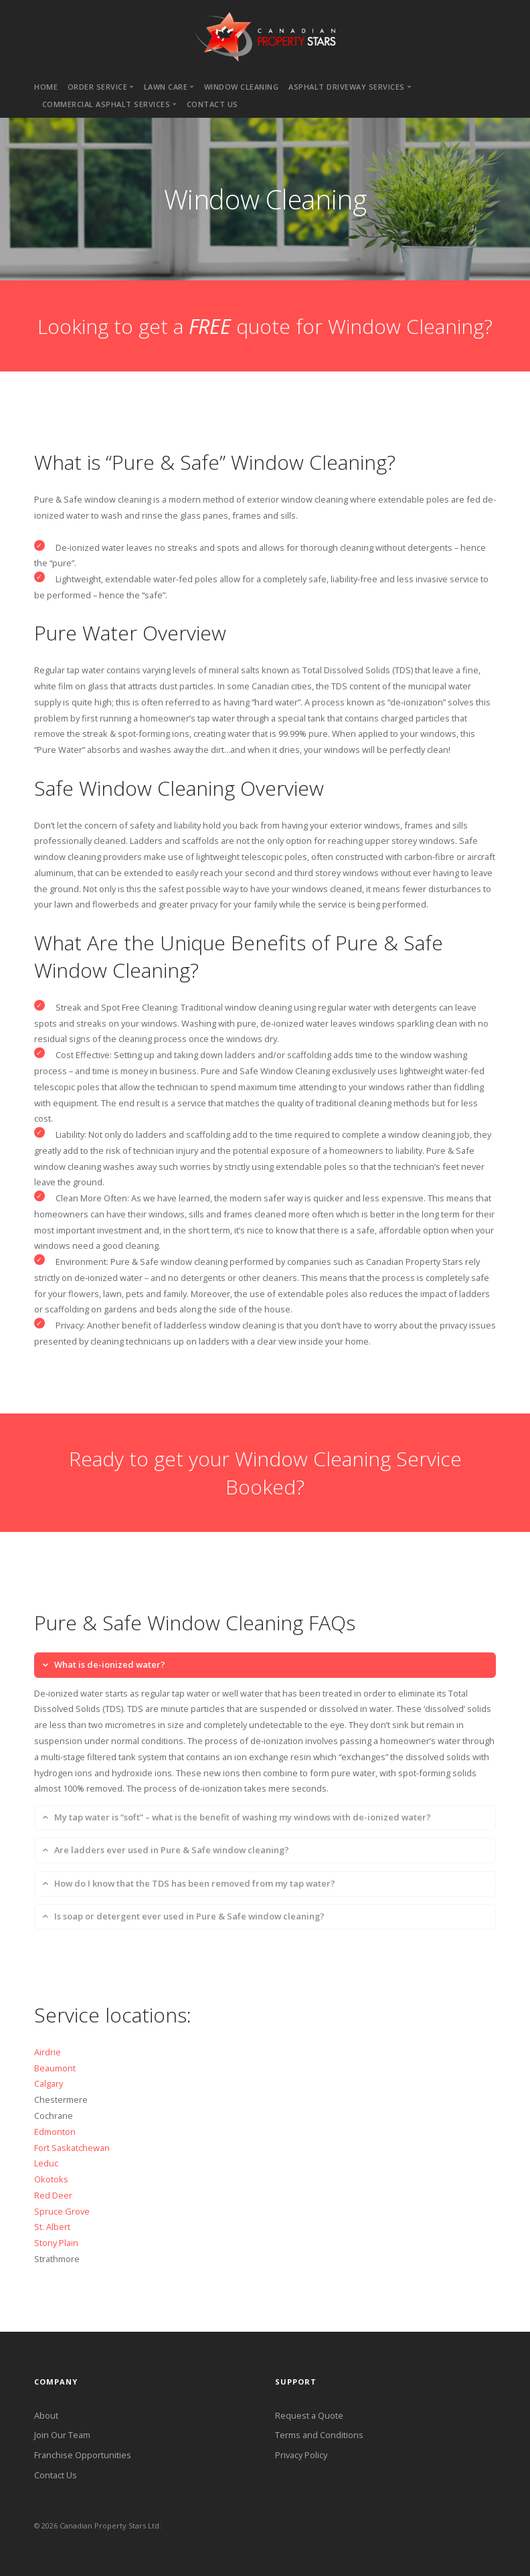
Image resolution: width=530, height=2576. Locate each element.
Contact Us (55, 2475)
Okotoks (51, 2179)
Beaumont (55, 2068)
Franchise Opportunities (82, 2455)
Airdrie (47, 2052)
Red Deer (53, 2195)
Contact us (212, 104)
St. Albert (52, 2227)
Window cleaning (241, 87)
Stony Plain (56, 2243)
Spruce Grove (62, 2211)
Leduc (46, 2163)
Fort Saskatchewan (72, 2148)
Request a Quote (309, 2415)
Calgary (48, 2083)
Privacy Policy (301, 2455)
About (46, 2415)
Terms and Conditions (319, 2435)
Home (46, 87)
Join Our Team (62, 2435)
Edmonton (55, 2132)
